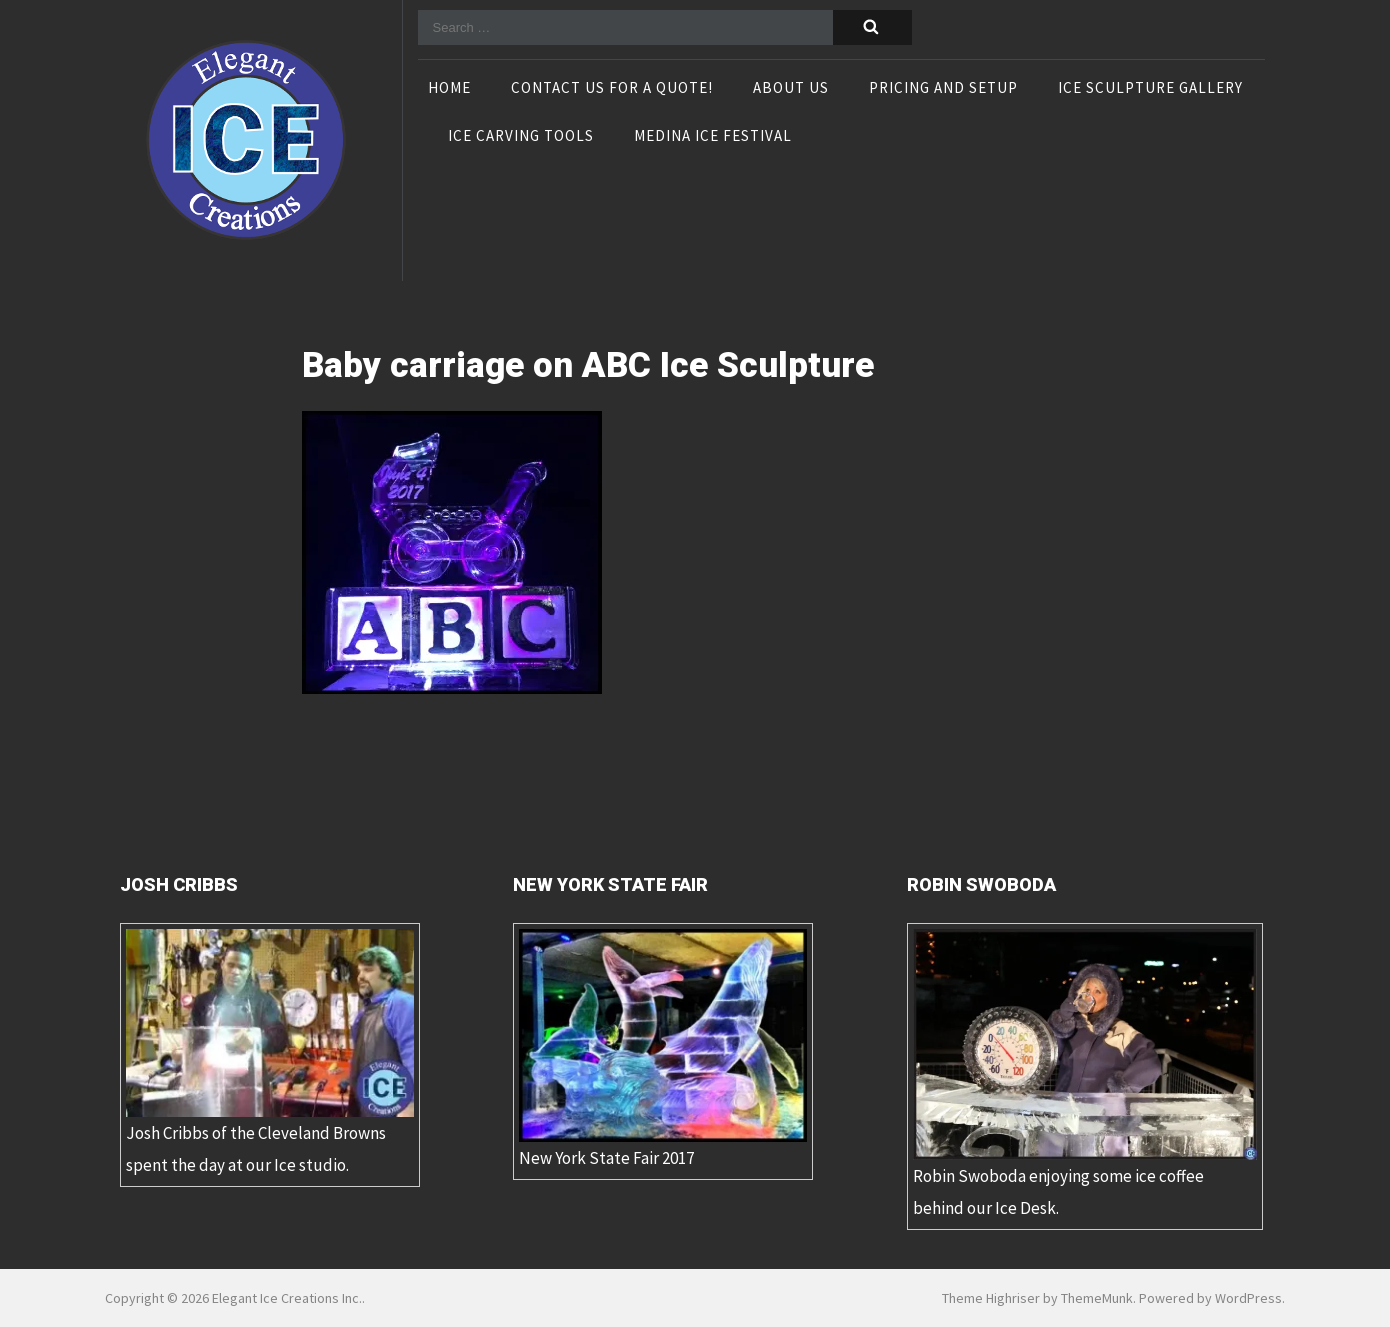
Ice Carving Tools (521, 137)
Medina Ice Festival (713, 137)
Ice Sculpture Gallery (1150, 89)
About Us (791, 89)
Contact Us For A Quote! (612, 89)
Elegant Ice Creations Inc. (287, 1298)
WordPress (1248, 1298)
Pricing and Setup (943, 89)
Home (449, 89)
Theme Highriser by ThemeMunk (1037, 1298)
